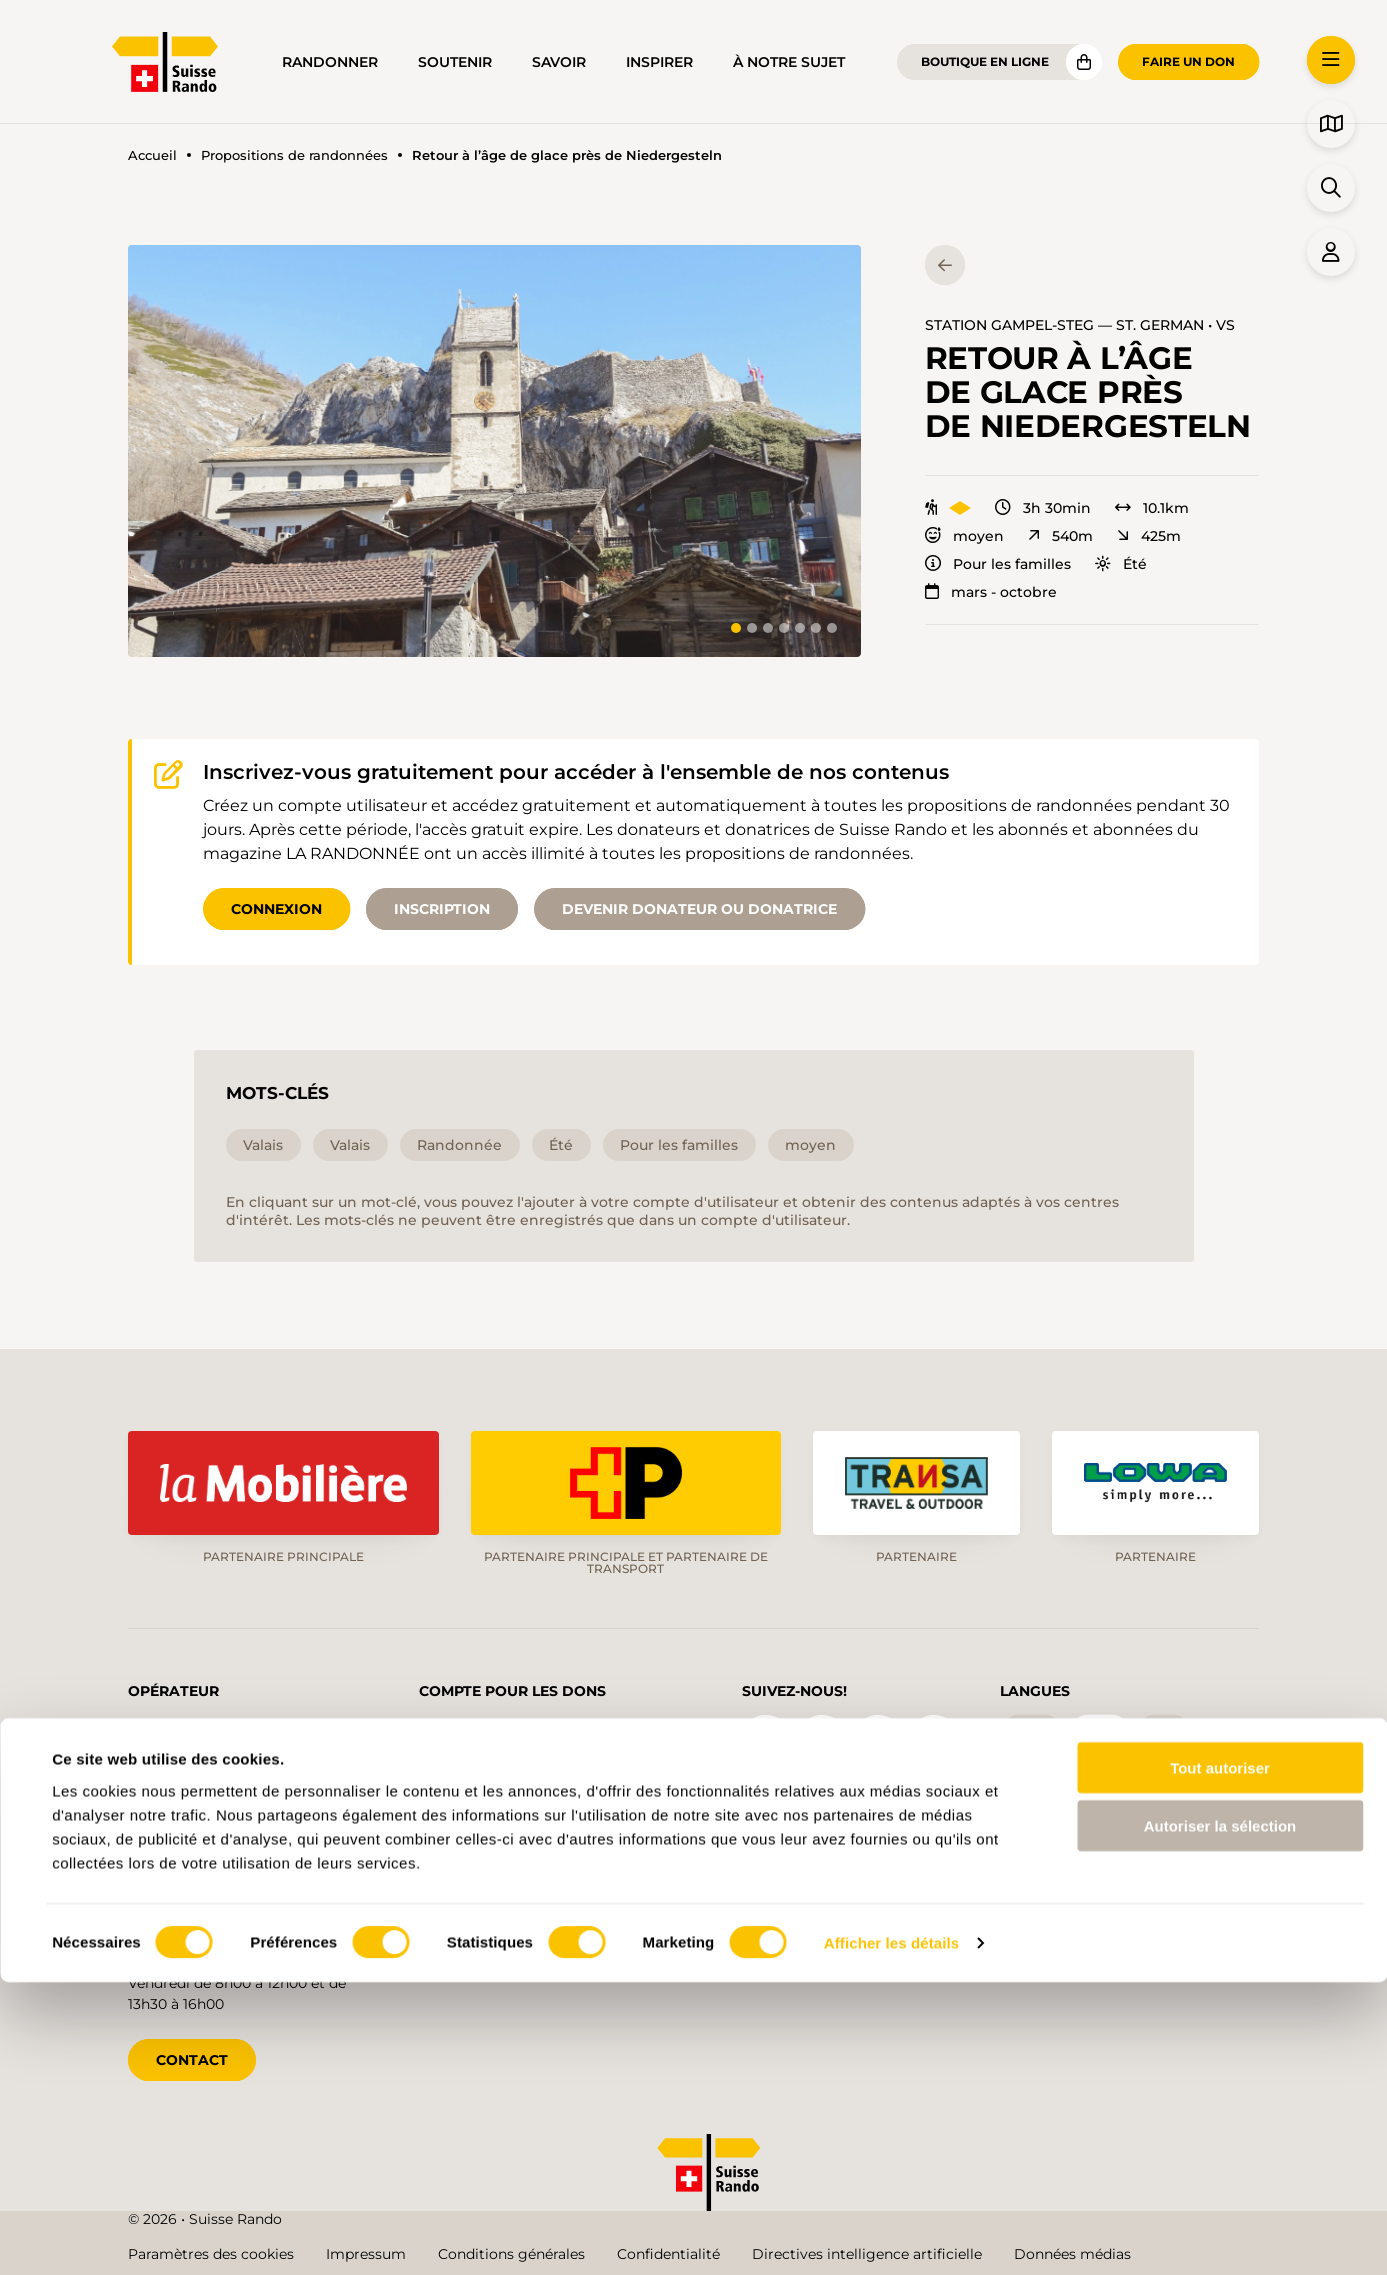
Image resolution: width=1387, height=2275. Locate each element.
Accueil (152, 155)
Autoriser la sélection (1220, 2118)
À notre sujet (789, 62)
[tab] (736, 628)
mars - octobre (991, 592)
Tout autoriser (1220, 2059)
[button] (494, 451)
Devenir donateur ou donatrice (699, 909)
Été (1121, 564)
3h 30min (1043, 508)
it (1164, 1731)
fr (1099, 1731)
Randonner (330, 62)
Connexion (276, 909)
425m (1149, 536)
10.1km (1152, 508)
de (1031, 1731)
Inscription (442, 909)
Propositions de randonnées (294, 155)
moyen (964, 536)
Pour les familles (998, 564)
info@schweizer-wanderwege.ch (240, 1809)
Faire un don (1188, 61)
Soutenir (455, 62)
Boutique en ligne (985, 61)
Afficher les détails (891, 2235)
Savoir (559, 62)
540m (1060, 536)
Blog (791, 1869)
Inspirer (659, 62)
